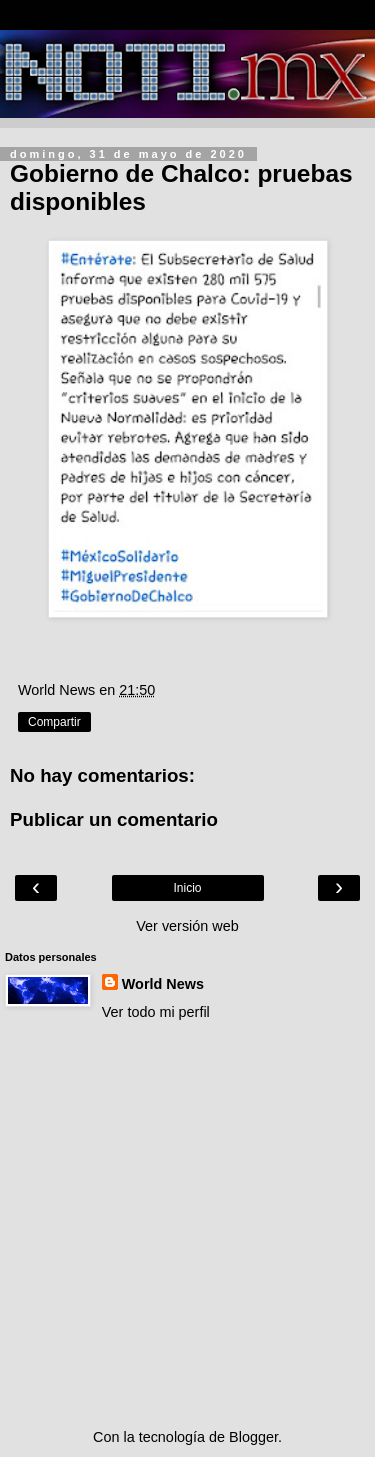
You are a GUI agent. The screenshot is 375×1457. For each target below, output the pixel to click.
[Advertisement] (187, 1224)
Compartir (54, 722)
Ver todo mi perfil (156, 1012)
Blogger (253, 1437)
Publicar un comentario (114, 819)
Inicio (187, 888)
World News (163, 984)
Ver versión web (187, 926)
